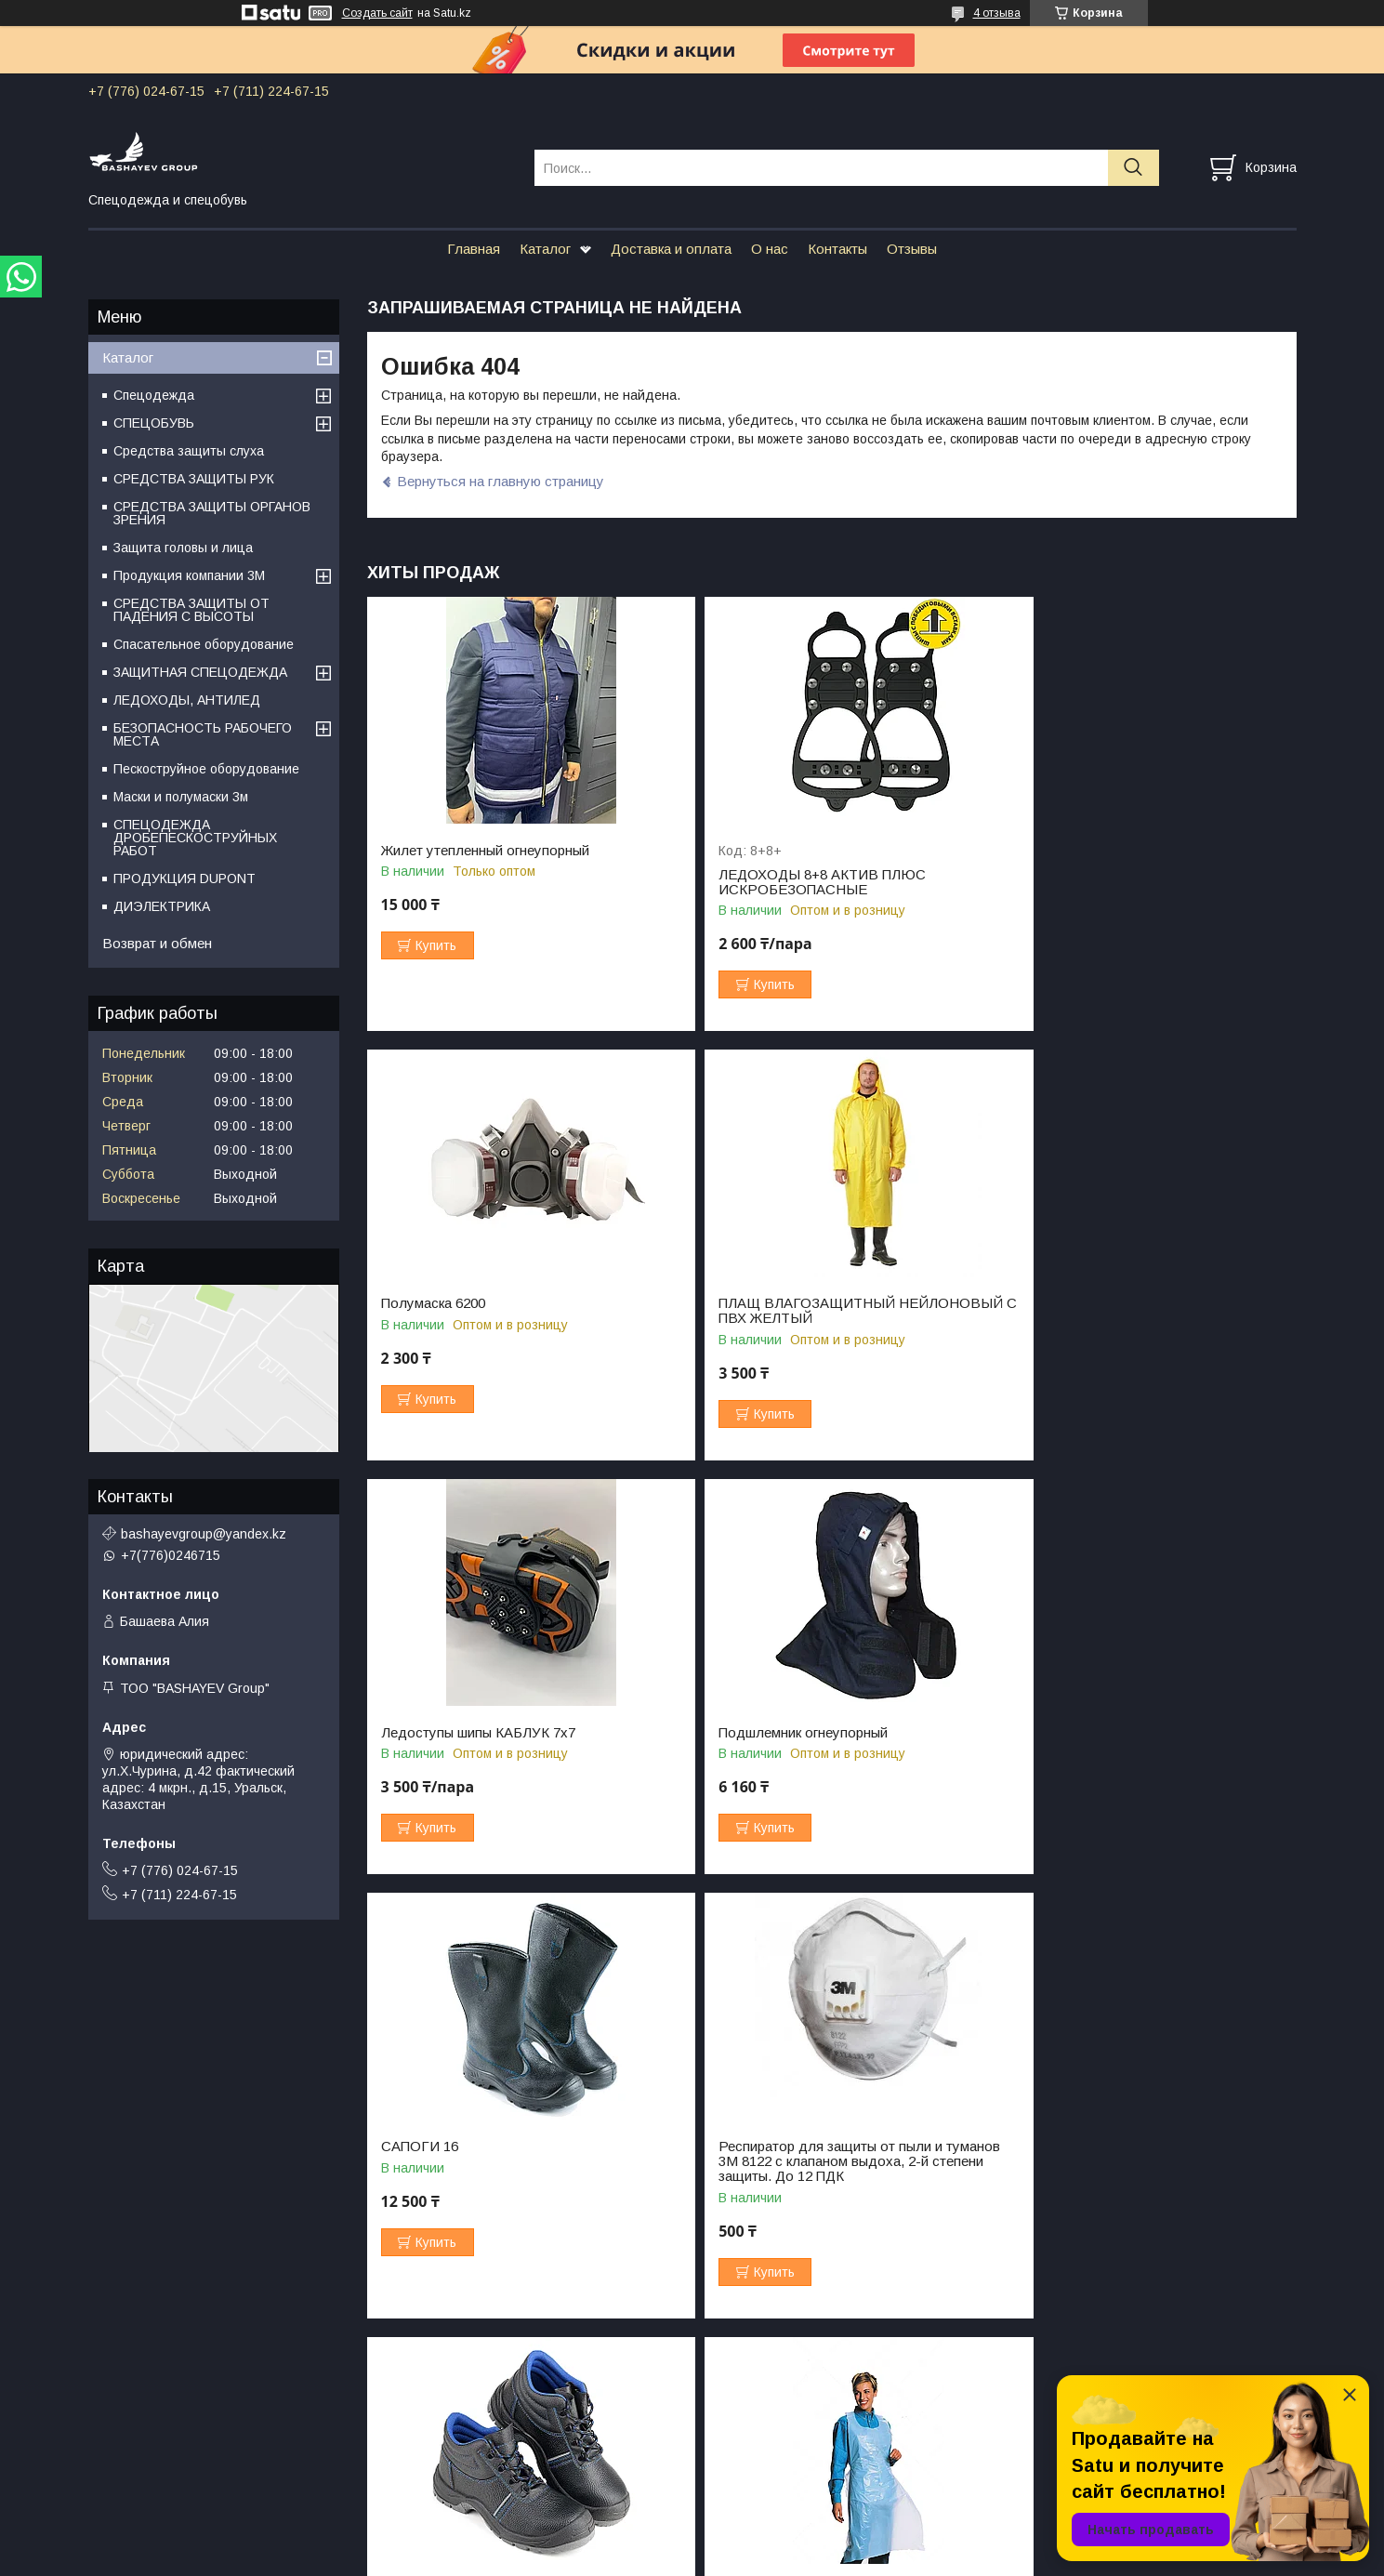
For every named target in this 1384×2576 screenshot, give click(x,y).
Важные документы (1054, 2488)
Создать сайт (377, 13)
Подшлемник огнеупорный (1091, 1303)
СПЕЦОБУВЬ (153, 423)
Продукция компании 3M (189, 575)
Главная (473, 249)
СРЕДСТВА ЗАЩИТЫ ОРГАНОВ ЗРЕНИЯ (211, 513)
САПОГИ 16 (419, 1732)
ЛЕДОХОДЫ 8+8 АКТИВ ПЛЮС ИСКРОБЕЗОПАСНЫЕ (797, 882)
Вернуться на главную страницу (500, 481)
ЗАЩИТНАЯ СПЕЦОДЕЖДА (200, 672)
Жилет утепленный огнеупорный (485, 850)
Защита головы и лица (183, 547)
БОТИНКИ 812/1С (1065, 1732)
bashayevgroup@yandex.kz (203, 1533)
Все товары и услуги (1219, 2350)
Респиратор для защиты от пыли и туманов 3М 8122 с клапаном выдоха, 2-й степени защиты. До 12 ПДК (827, 1747)
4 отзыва (997, 13)
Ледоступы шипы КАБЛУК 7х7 (790, 1303)
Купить (435, 945)
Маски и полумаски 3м (180, 796)
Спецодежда (153, 395)
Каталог (545, 249)
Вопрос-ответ (733, 2446)
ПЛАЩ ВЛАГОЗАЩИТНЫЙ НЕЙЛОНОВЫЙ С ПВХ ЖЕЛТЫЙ (489, 1311)
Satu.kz (774, 2541)
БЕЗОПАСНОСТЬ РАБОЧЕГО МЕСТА (202, 734)
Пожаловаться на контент (761, 2558)
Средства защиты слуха (188, 450)
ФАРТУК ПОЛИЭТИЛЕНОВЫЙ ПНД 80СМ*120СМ (498, 2184)
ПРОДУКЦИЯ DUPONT (184, 878)
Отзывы (912, 249)
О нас (769, 249)
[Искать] (1133, 168)
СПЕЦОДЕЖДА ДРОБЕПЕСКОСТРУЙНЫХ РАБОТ (195, 837)
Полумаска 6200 (1059, 850)
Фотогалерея (1035, 2446)
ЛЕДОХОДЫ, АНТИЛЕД (186, 700)
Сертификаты (1037, 2468)
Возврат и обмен (157, 943)
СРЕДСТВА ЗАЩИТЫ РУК (193, 478)
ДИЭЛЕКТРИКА (161, 906)
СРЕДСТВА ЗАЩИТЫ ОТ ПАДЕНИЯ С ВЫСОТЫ (191, 610)
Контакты (837, 249)
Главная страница (144, 2446)
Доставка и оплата (671, 249)
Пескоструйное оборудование (206, 768)
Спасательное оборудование (203, 644)
